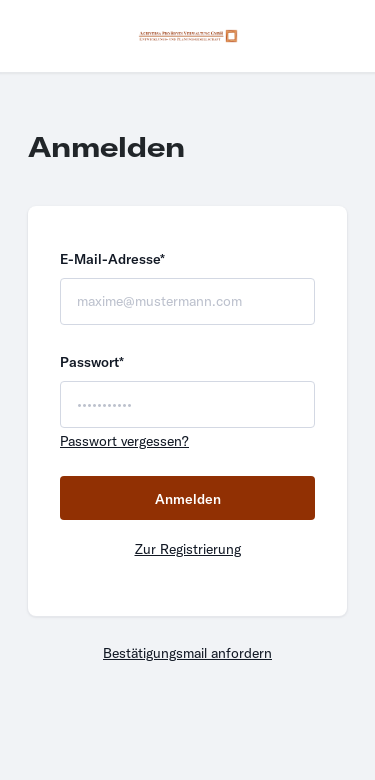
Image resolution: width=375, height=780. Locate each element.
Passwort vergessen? (124, 441)
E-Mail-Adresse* (112, 259)
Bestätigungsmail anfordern (187, 653)
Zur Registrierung (188, 549)
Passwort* (92, 362)
